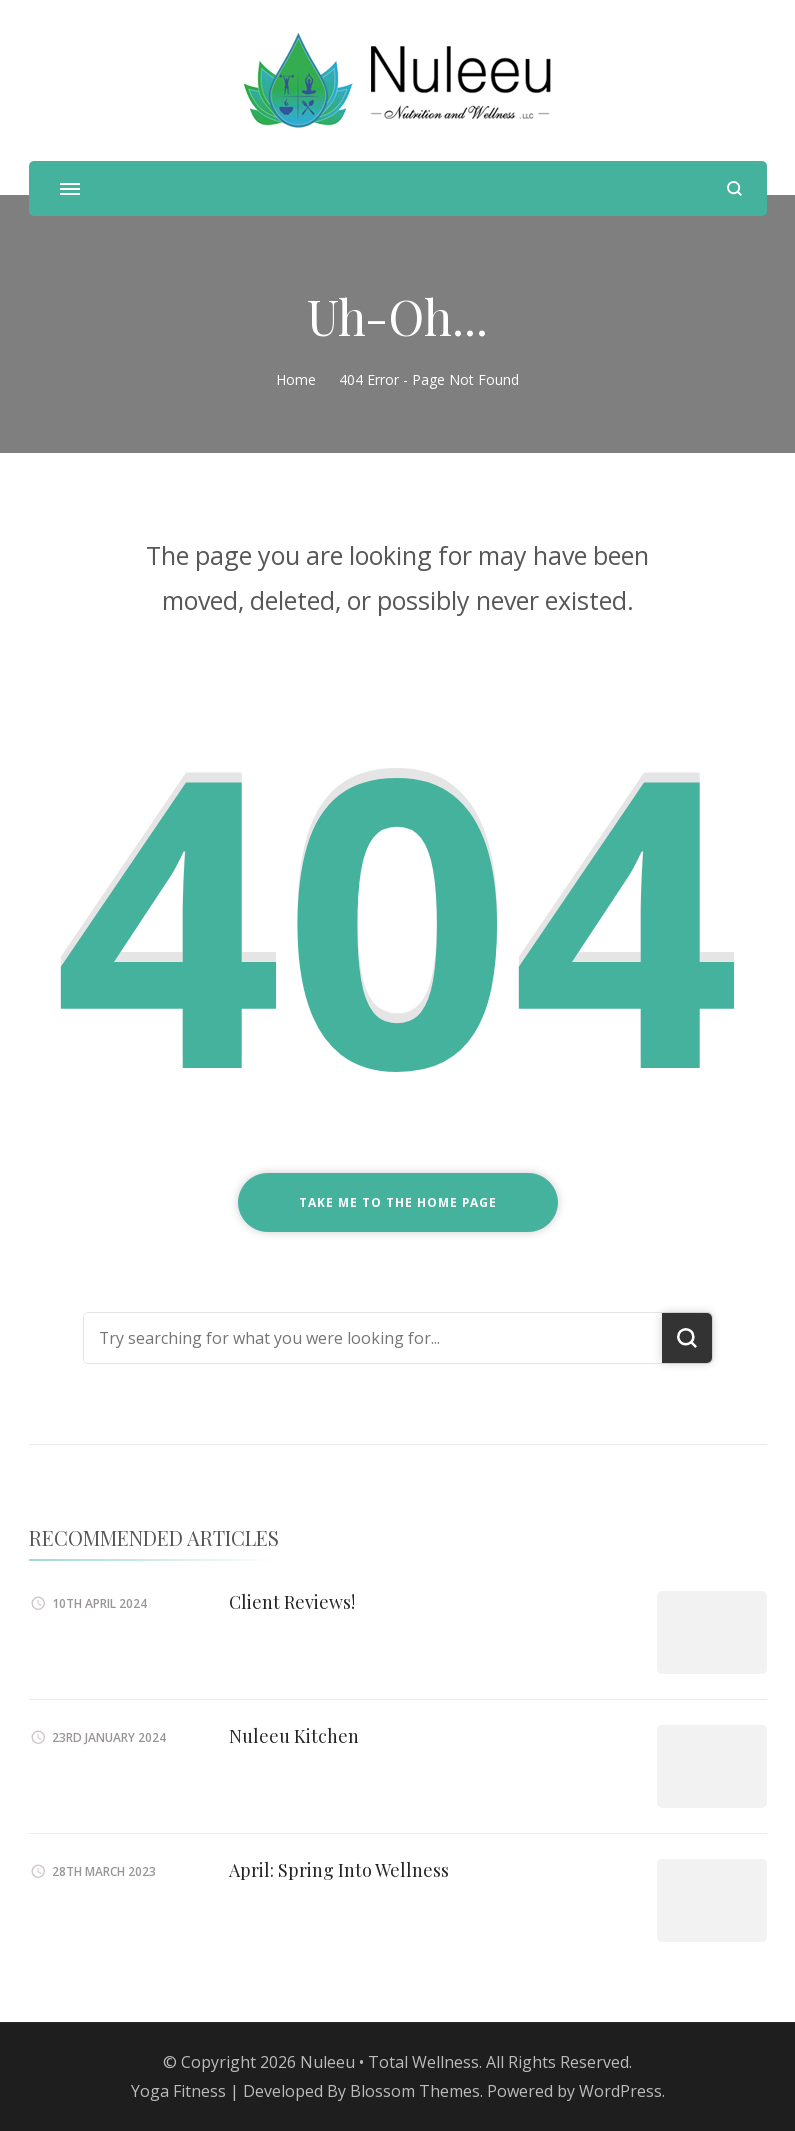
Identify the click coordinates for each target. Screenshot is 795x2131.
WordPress (620, 2091)
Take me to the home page (398, 1202)
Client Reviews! (292, 1602)
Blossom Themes (415, 2091)
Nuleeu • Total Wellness (389, 2062)
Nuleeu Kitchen (294, 1736)
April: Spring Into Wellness (339, 1870)
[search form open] (734, 188)
